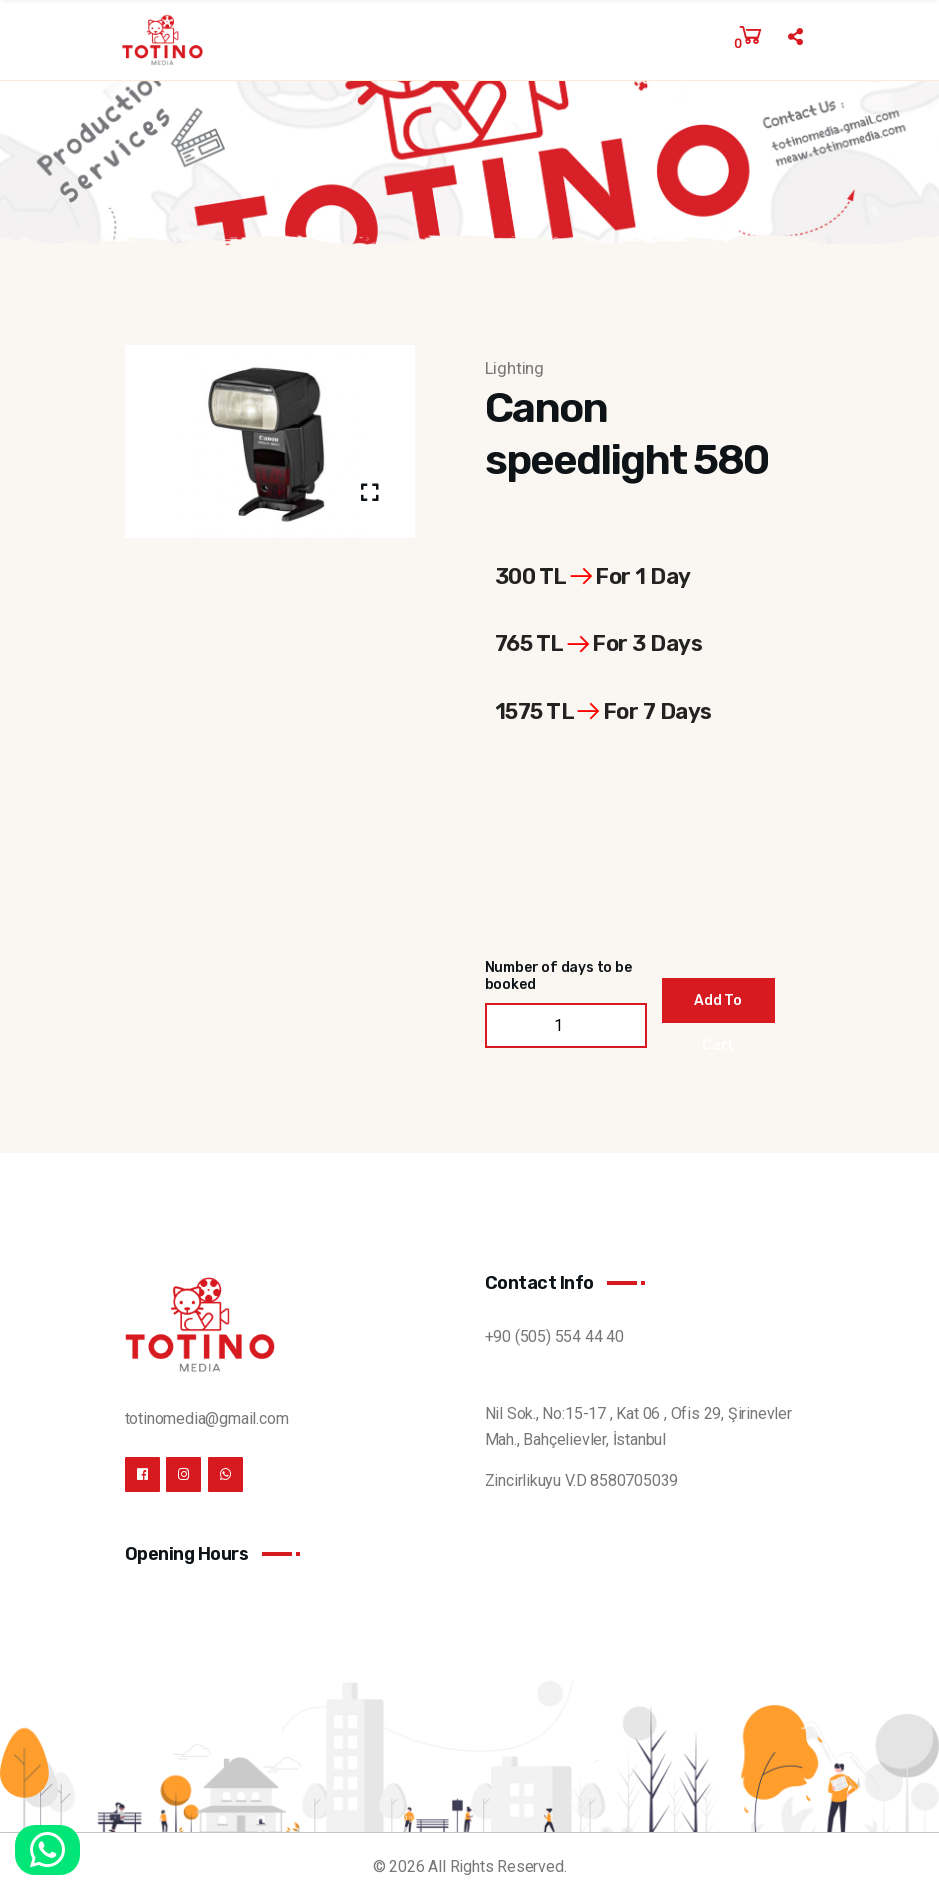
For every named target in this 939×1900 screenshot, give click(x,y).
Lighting (514, 368)
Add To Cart (718, 1007)
